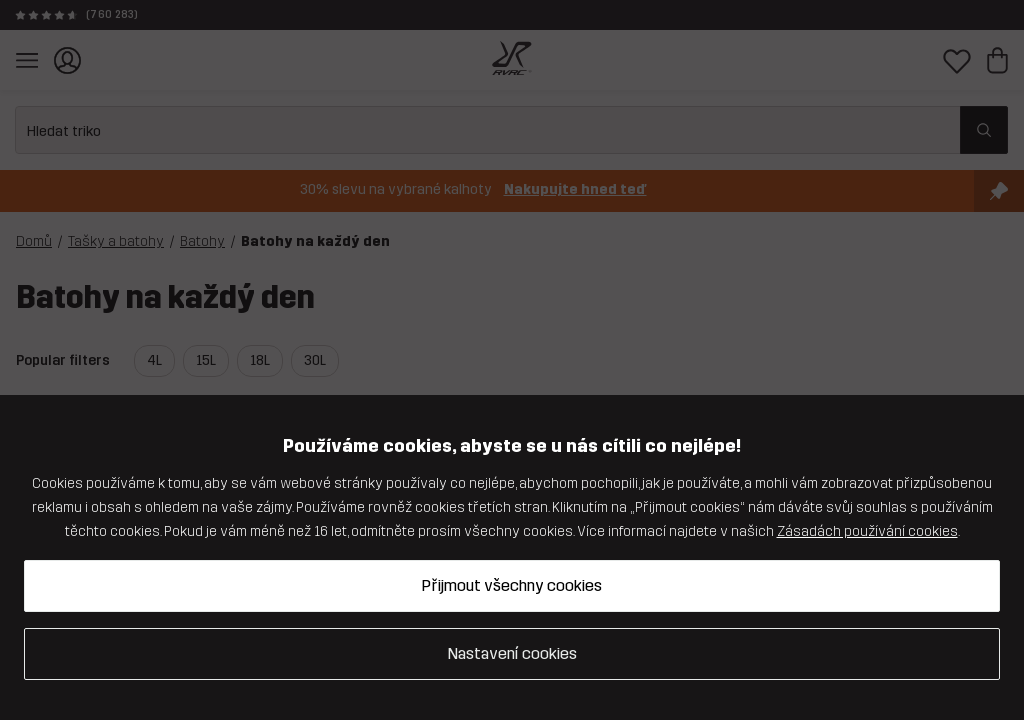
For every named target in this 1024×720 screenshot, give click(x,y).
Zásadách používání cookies (867, 531)
